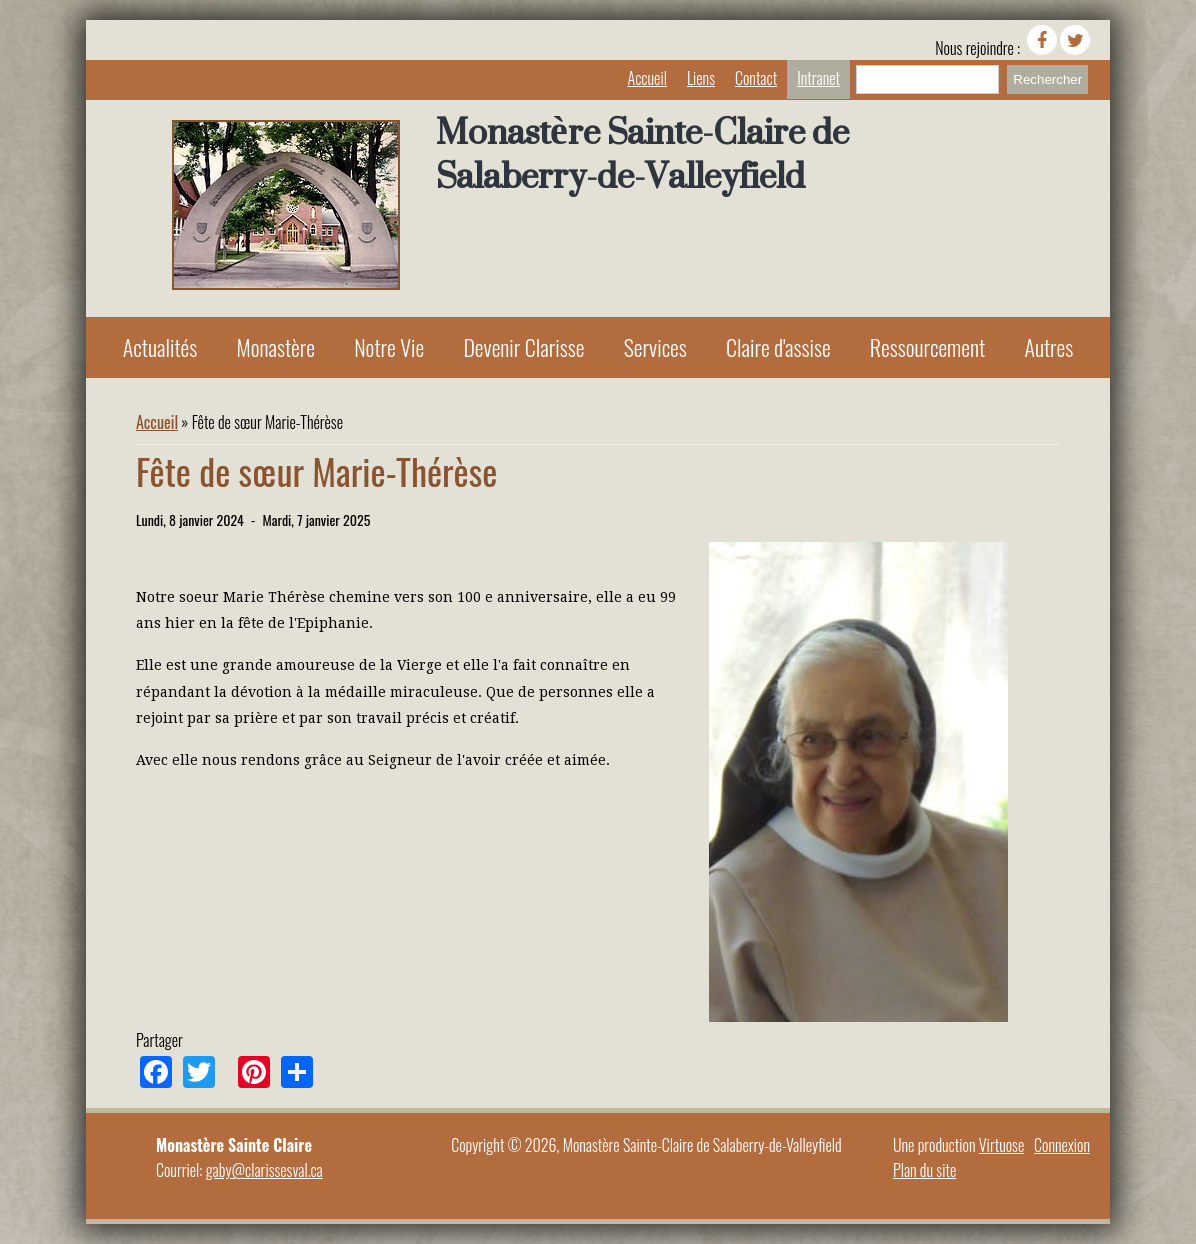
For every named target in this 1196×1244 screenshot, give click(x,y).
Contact (756, 78)
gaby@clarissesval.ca (264, 1170)
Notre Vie (389, 347)
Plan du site (924, 1170)
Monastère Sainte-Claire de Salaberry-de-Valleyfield (642, 154)
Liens (701, 78)
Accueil (647, 78)
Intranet (818, 78)
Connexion (1062, 1145)
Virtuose (1001, 1145)
